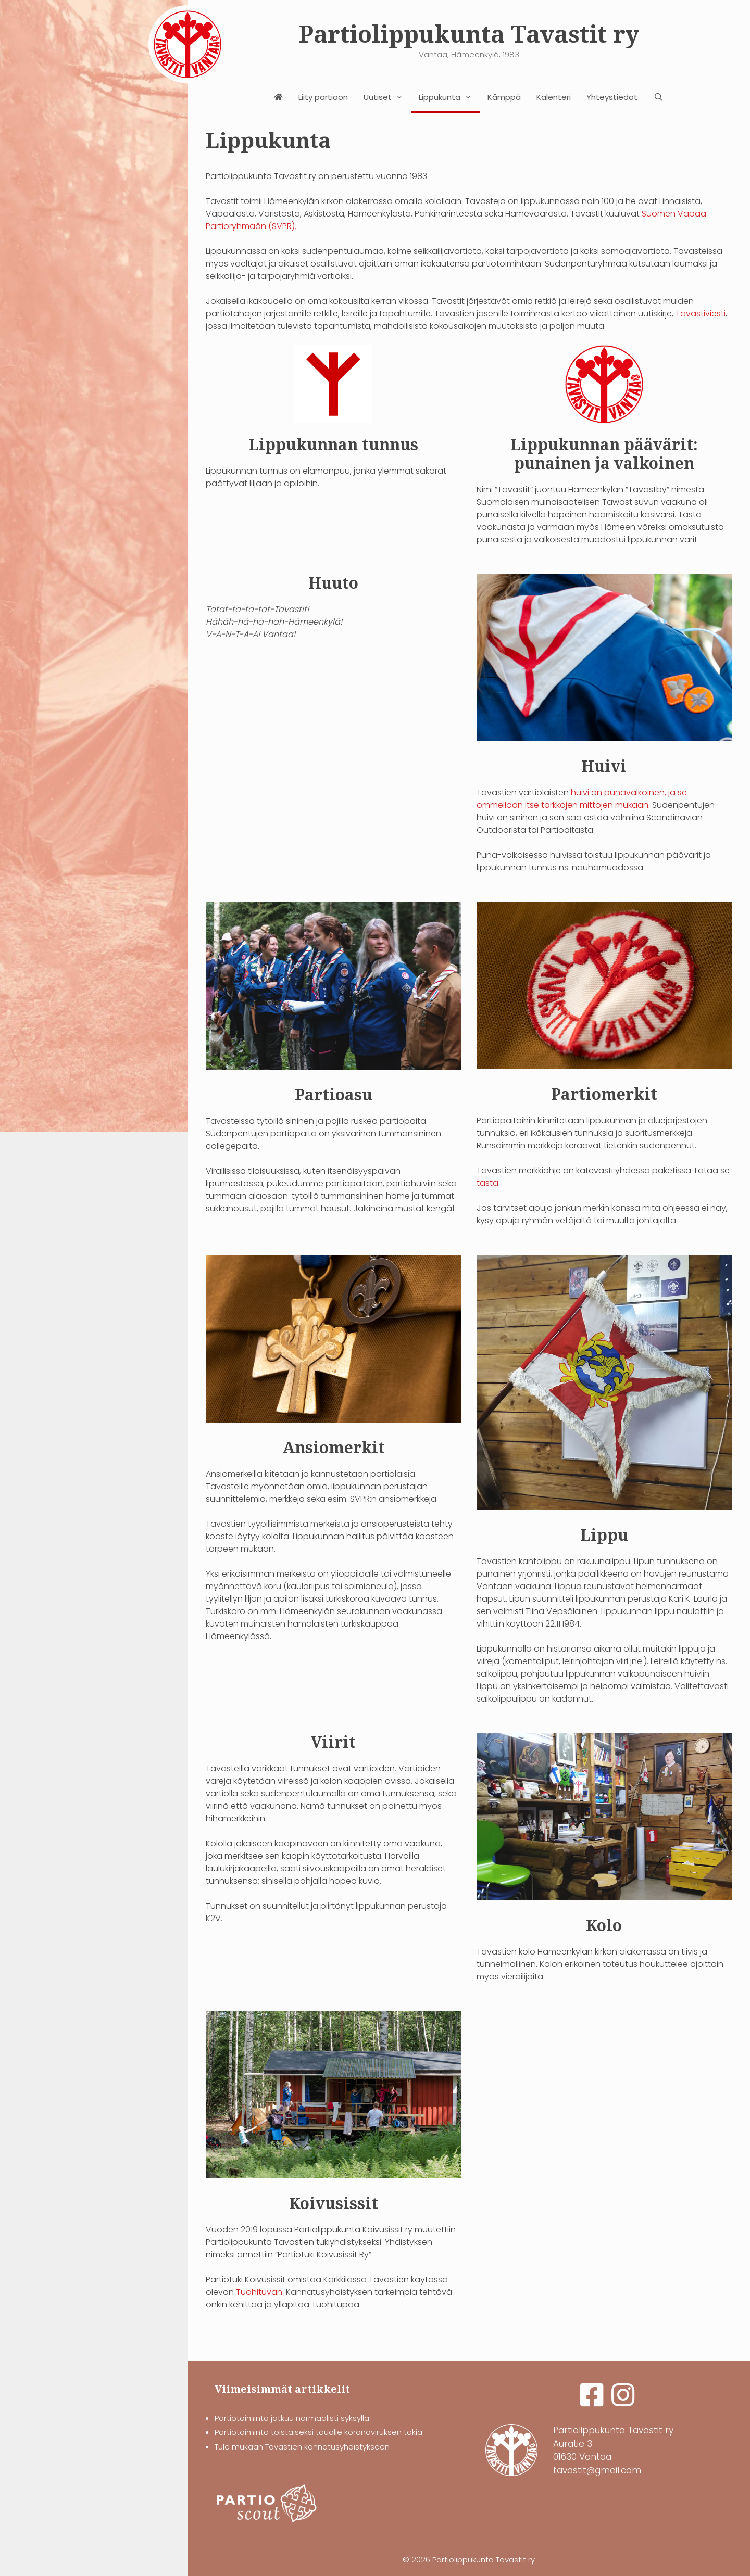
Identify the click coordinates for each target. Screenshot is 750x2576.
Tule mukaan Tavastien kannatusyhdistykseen (302, 2446)
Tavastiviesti (701, 314)
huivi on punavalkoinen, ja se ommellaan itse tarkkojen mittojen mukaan (582, 798)
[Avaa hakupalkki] (658, 97)
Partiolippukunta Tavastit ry (469, 34)
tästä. (488, 1183)
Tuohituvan (259, 2292)
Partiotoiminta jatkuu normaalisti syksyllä (292, 2418)
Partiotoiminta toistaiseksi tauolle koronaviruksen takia (318, 2432)
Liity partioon (323, 97)
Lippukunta (449, 97)
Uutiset (387, 97)
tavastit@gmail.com (597, 2470)
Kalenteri (553, 97)
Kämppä (504, 97)
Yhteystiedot (612, 97)
